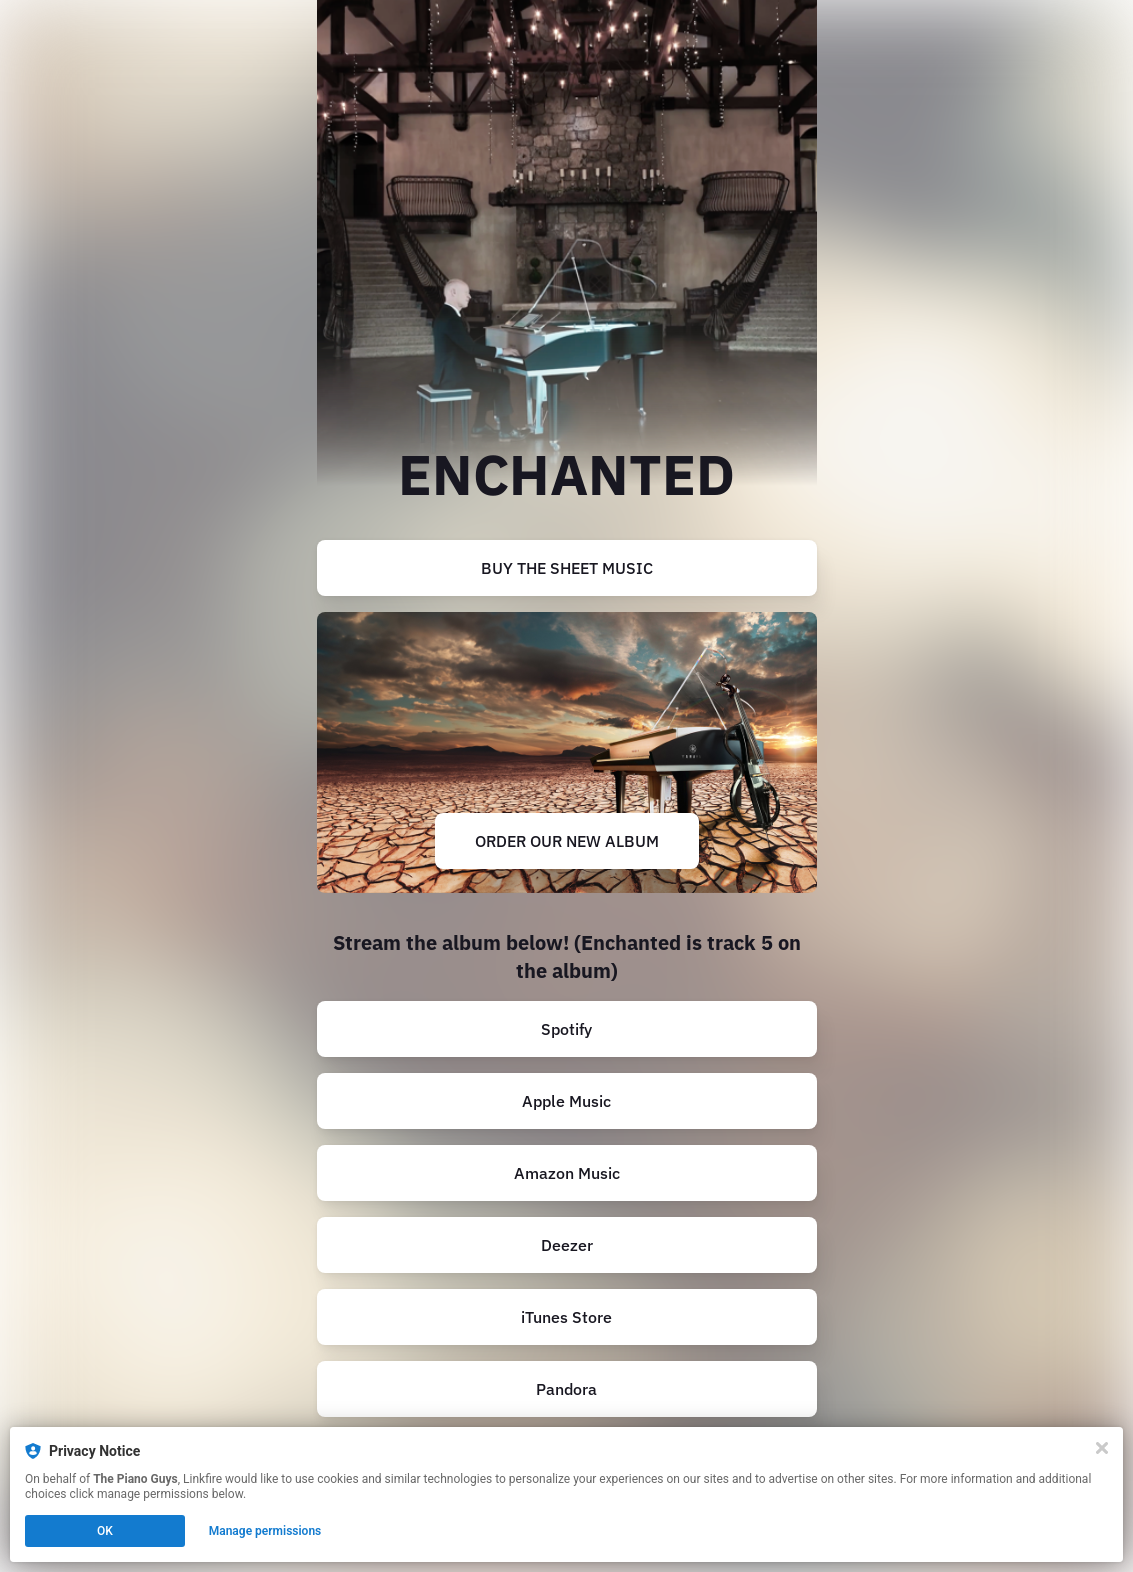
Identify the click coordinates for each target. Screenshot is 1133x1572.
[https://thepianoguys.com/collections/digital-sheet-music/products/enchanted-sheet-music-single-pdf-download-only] (567, 568)
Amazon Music (567, 1173)
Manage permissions (265, 1531)
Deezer (567, 1245)
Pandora (566, 1389)
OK (105, 1531)
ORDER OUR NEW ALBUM (567, 841)
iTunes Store (566, 1317)
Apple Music (566, 1101)
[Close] (1102, 1448)
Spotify (566, 1029)
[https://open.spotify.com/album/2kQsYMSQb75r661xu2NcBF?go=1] (567, 1029)
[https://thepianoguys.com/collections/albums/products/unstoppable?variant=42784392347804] (567, 752)
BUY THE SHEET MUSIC (567, 568)
